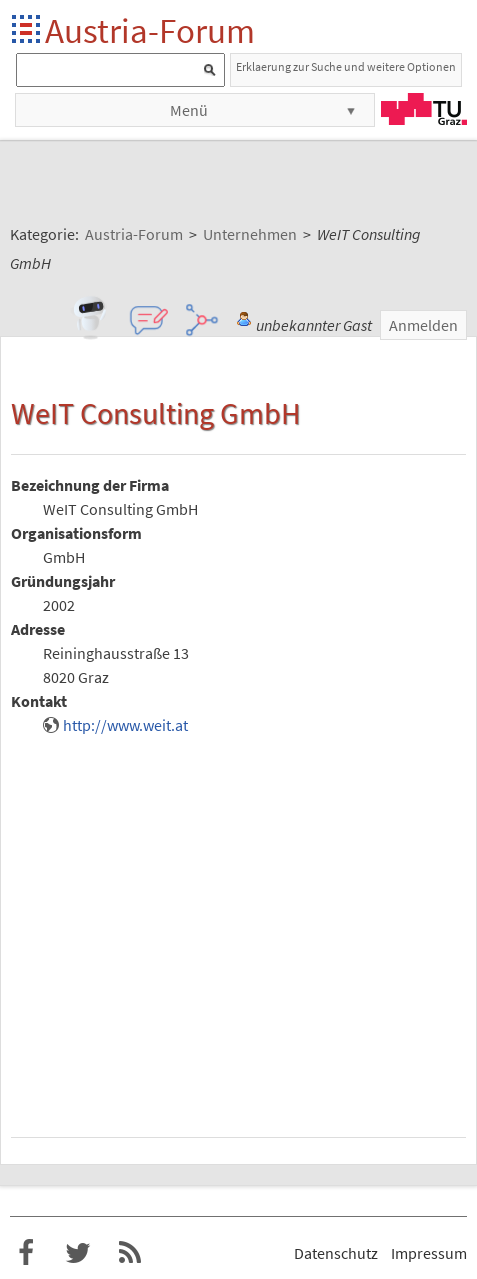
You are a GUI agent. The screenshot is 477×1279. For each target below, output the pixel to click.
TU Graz (424, 109)
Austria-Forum (150, 30)
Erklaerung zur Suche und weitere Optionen (346, 66)
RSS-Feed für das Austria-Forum (130, 1253)
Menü (189, 110)
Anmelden (423, 325)
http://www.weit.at (125, 725)
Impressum (429, 1253)
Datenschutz (336, 1253)
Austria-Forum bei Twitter (78, 1253)
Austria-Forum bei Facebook (26, 1253)
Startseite (27, 30)
